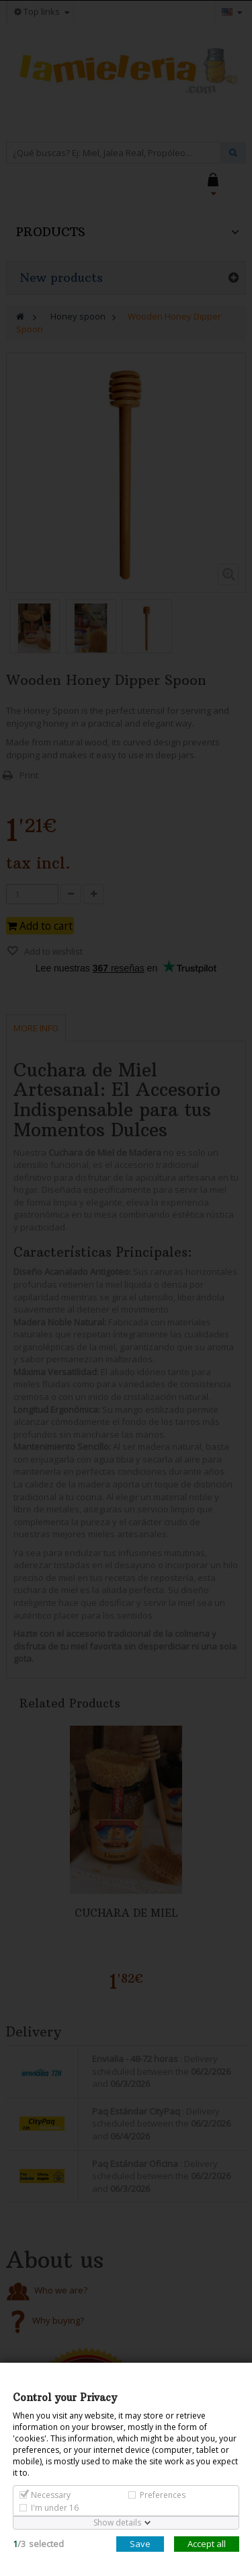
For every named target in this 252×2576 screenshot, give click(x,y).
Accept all (206, 2544)
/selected (38, 2544)
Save (140, 2544)
